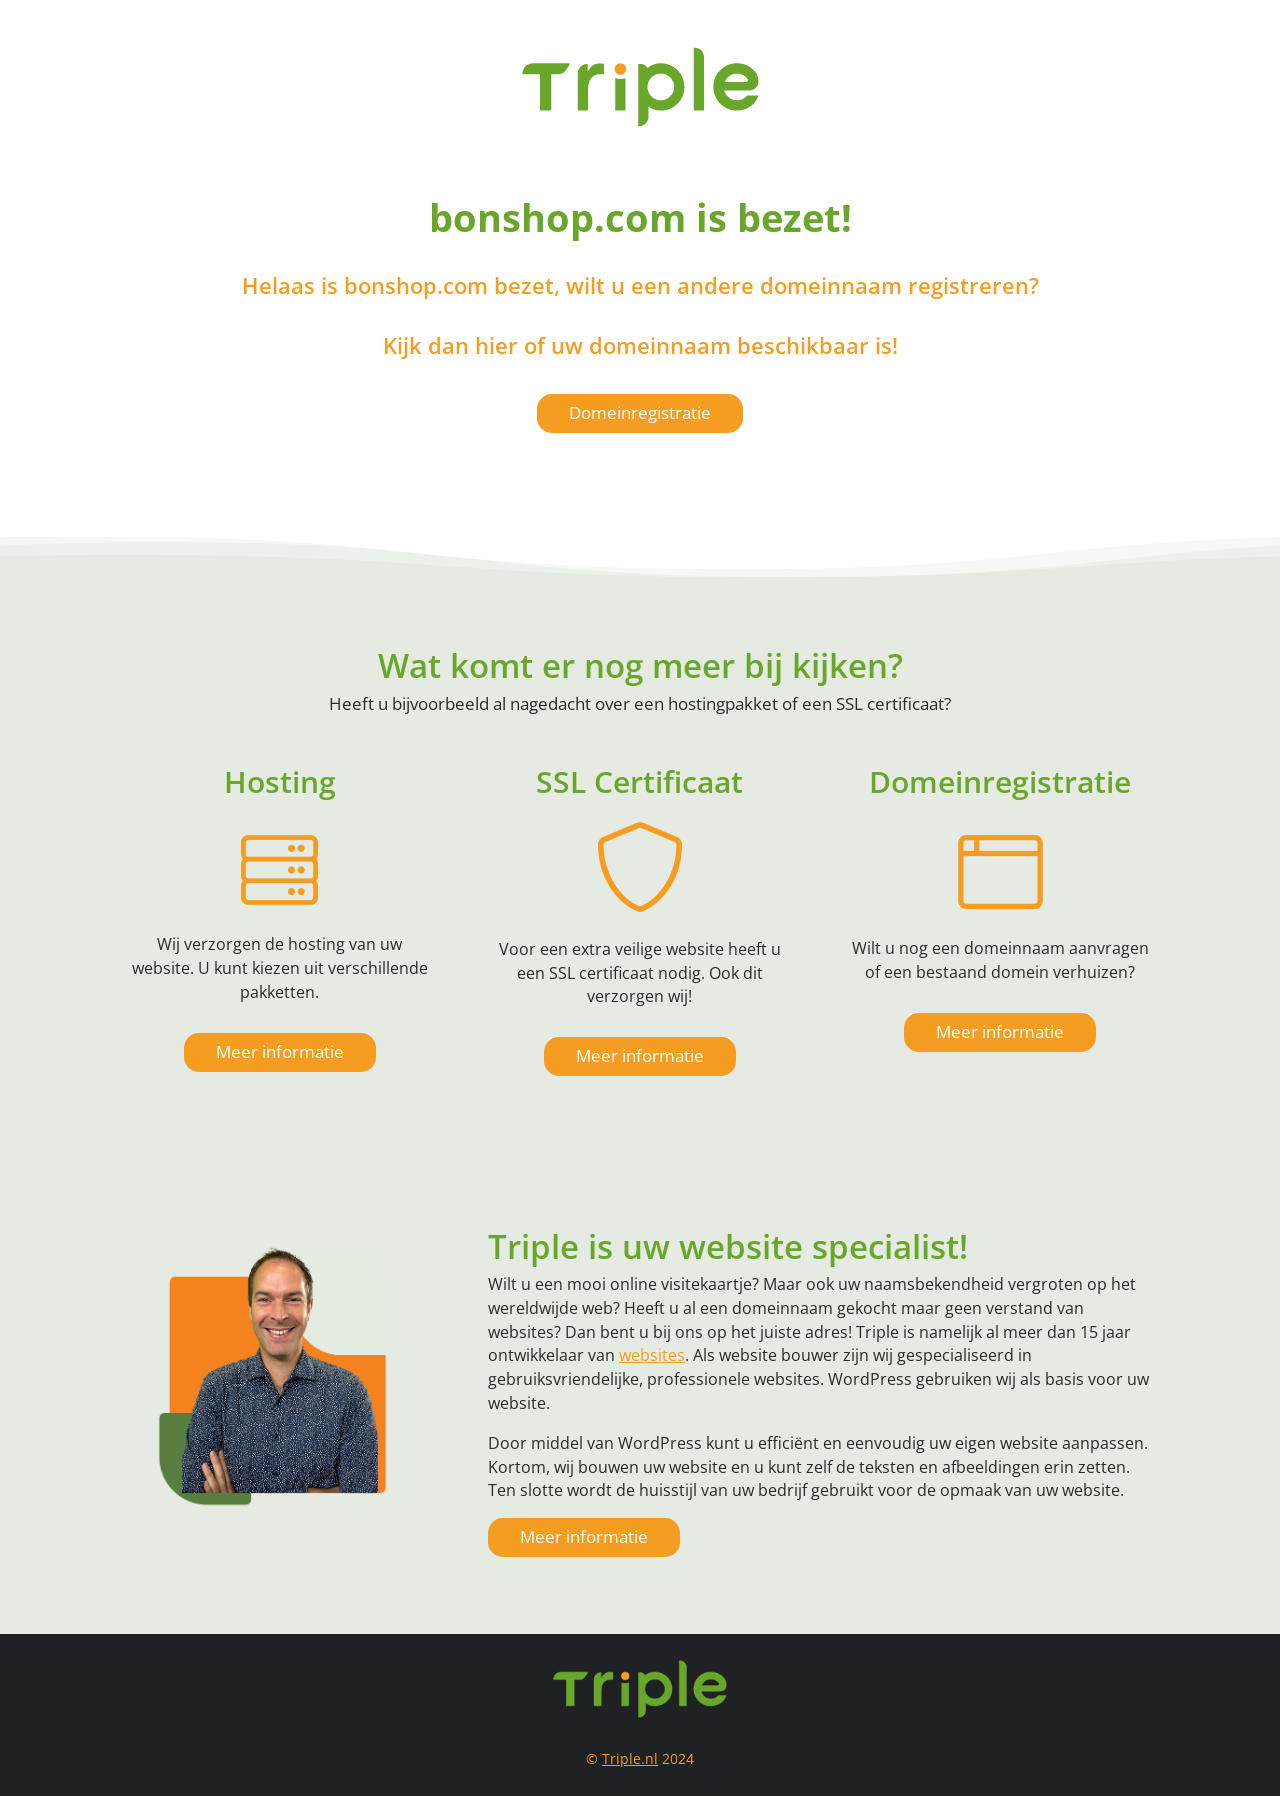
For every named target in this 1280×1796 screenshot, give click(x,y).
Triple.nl (630, 1758)
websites (652, 1355)
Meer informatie (280, 1051)
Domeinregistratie (640, 412)
